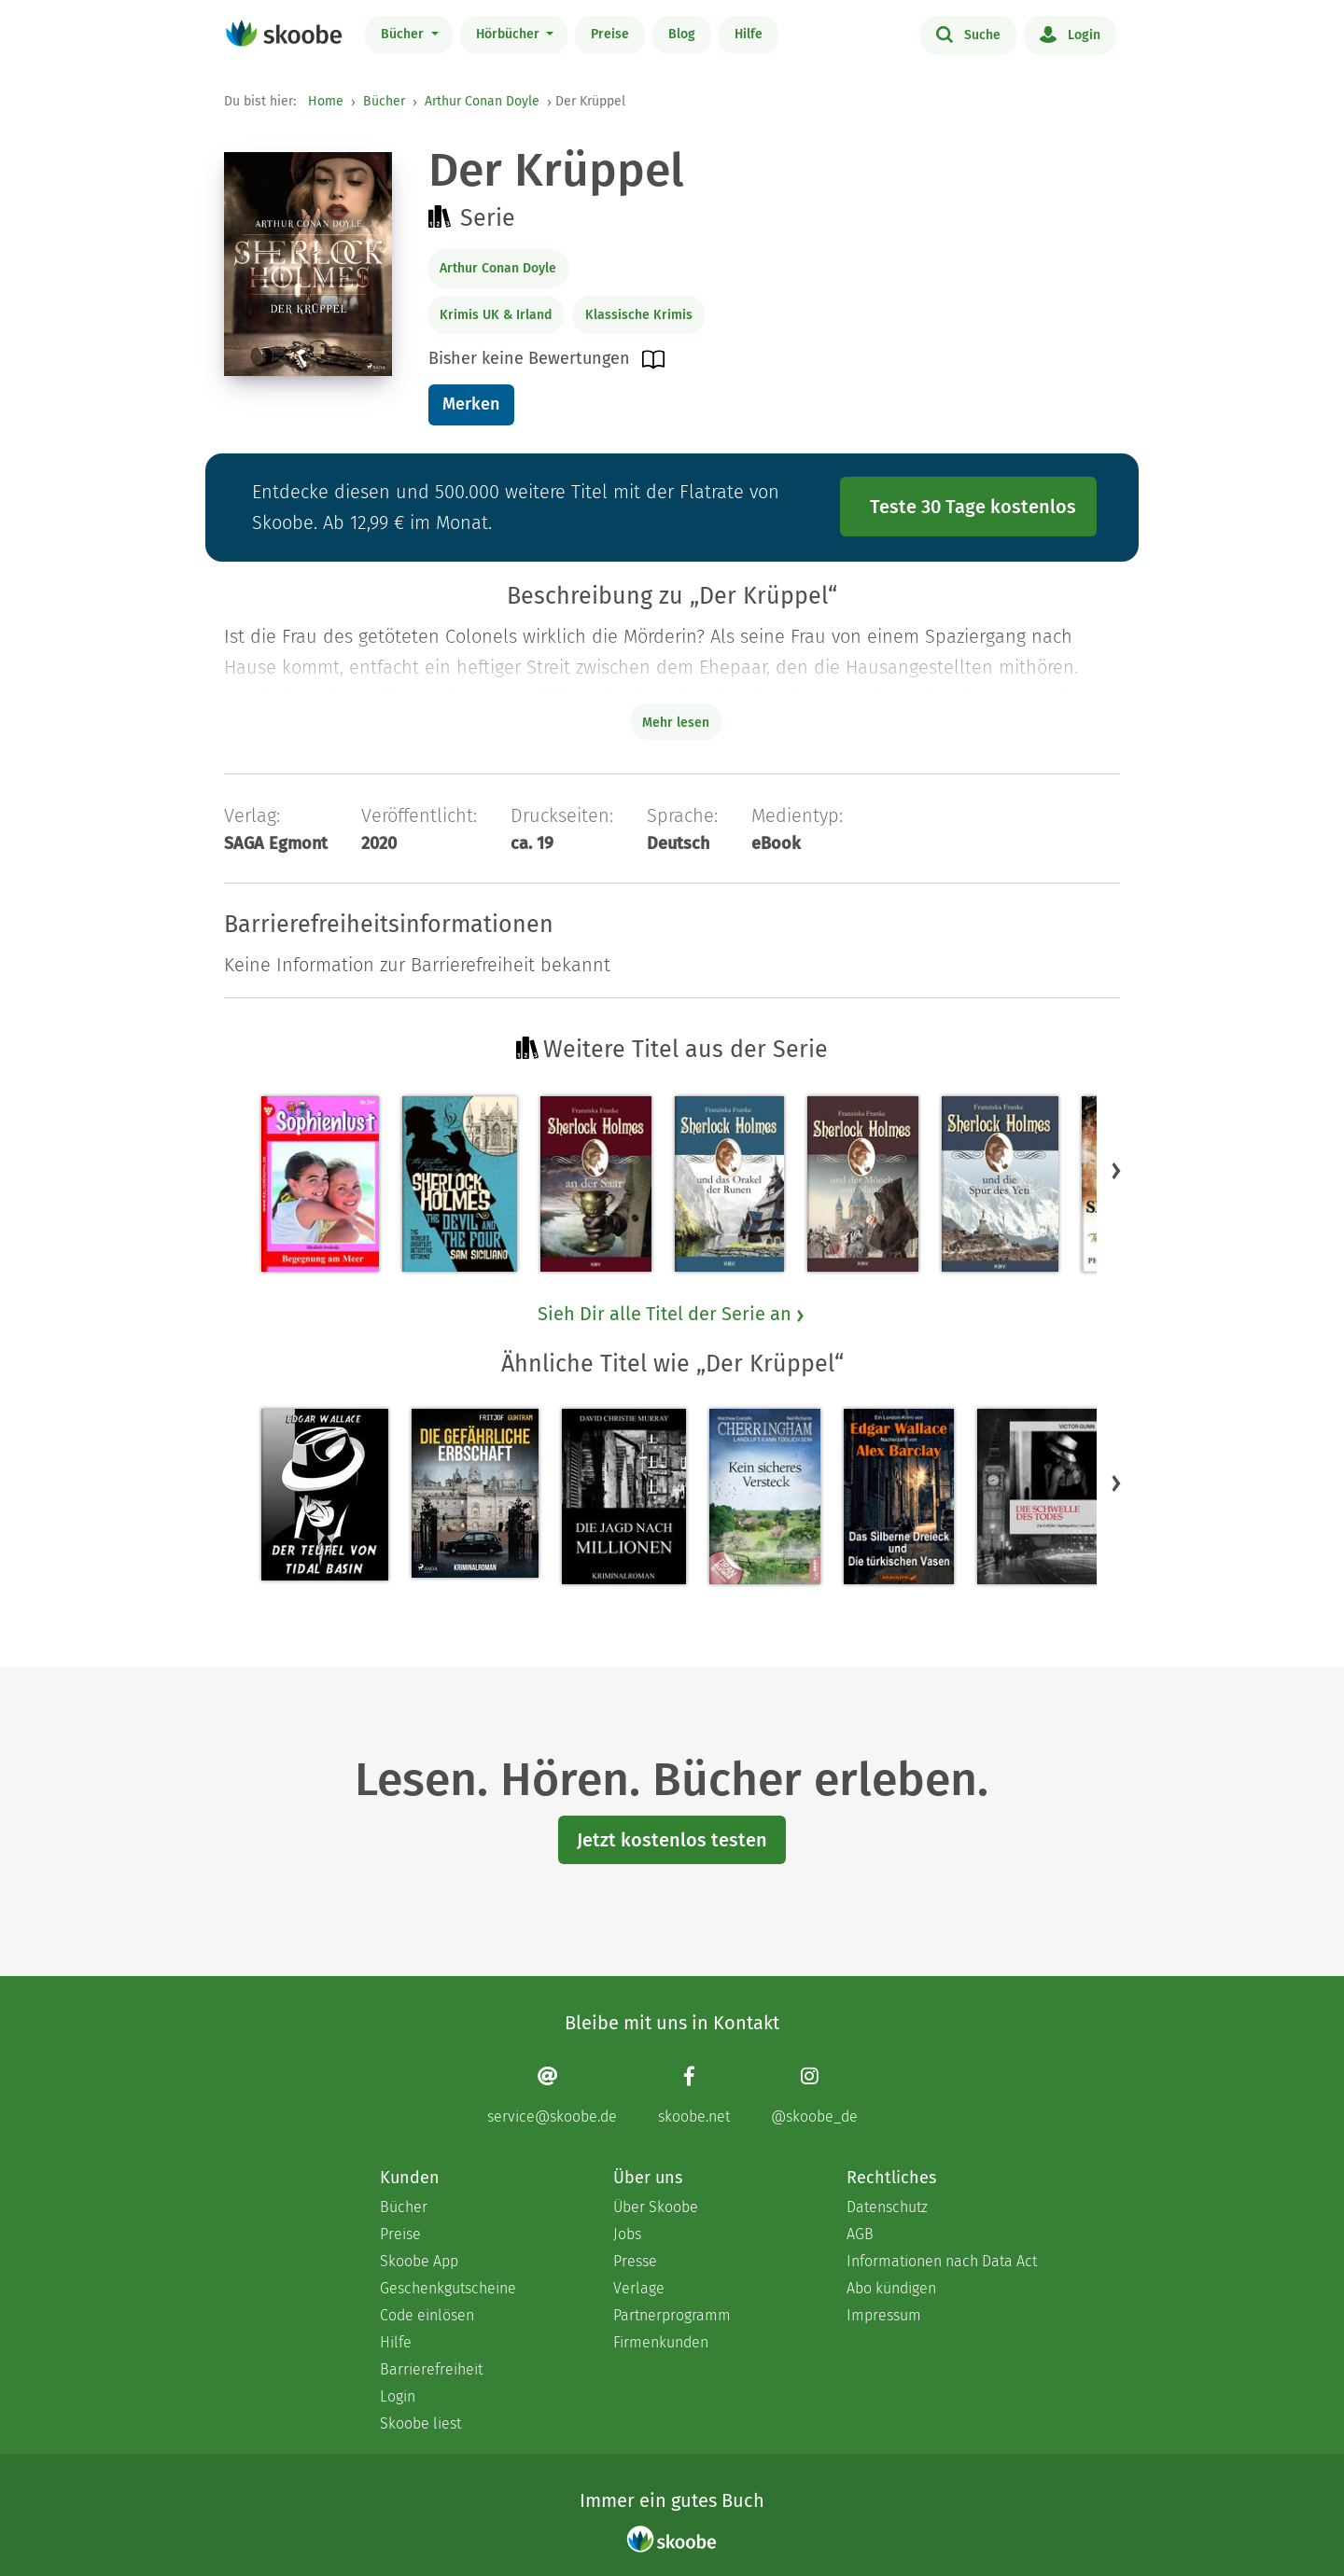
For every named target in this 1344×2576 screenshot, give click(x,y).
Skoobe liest (420, 2423)
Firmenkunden (660, 2342)
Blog (681, 34)
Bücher (404, 34)
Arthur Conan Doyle (482, 101)
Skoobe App (419, 2261)
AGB (860, 2234)
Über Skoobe (655, 2207)
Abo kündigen (891, 2288)
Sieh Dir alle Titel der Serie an (672, 1313)
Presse (635, 2261)
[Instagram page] (814, 2095)
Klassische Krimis (639, 315)
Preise (610, 34)
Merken (470, 404)
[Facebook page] (694, 2095)
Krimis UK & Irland (496, 315)
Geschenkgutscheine (448, 2288)
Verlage (639, 2288)
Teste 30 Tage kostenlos (973, 506)
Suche (968, 33)
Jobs (627, 2234)
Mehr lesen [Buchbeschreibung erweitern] (675, 723)
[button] (1116, 1170)
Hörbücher (509, 34)
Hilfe (749, 34)
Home (325, 101)
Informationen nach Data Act (942, 2261)
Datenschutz (887, 2207)
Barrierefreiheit (431, 2369)
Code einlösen (427, 2315)
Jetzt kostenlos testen (672, 1840)
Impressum (884, 2315)
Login (1070, 33)
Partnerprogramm (672, 2315)
